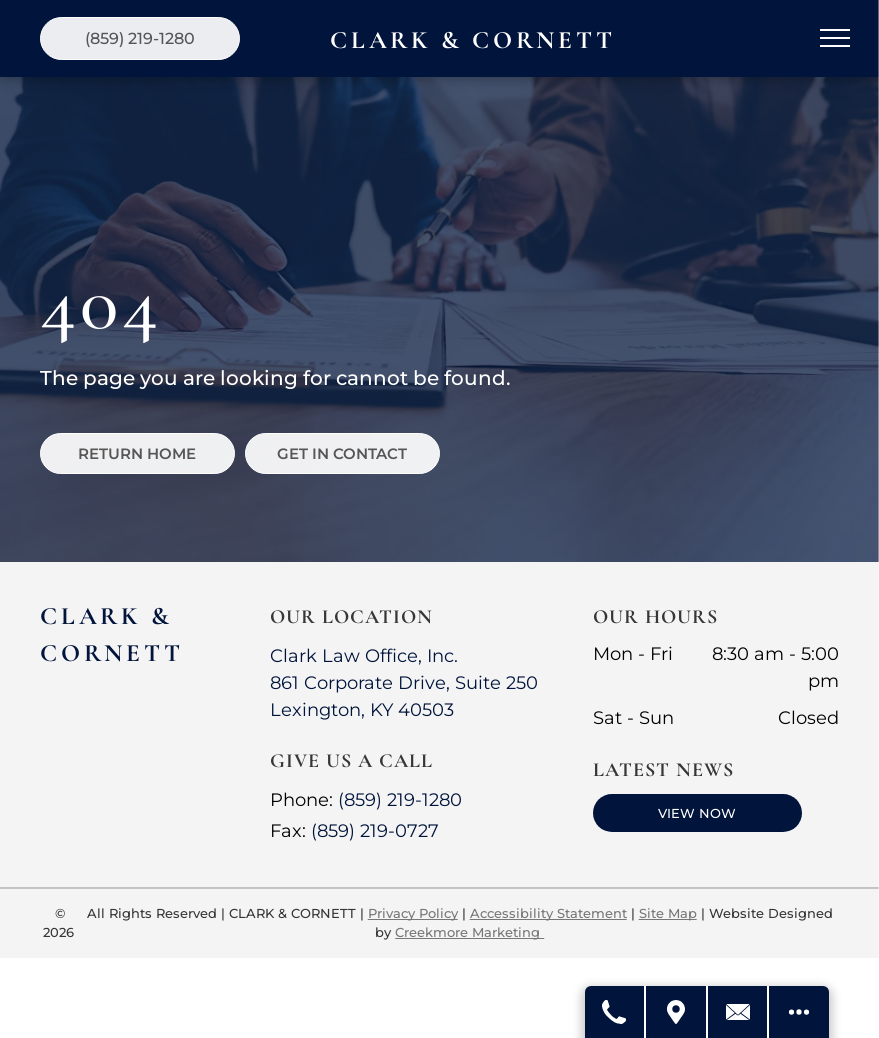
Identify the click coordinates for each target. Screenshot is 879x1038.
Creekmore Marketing (469, 932)
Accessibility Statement (548, 913)
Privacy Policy (413, 913)
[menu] (835, 38)
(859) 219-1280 (400, 800)
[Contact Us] (738, 1012)
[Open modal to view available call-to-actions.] (799, 1012)
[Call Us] (614, 1012)
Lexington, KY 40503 (362, 710)
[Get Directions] (676, 1012)
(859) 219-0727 (375, 831)
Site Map (668, 913)
